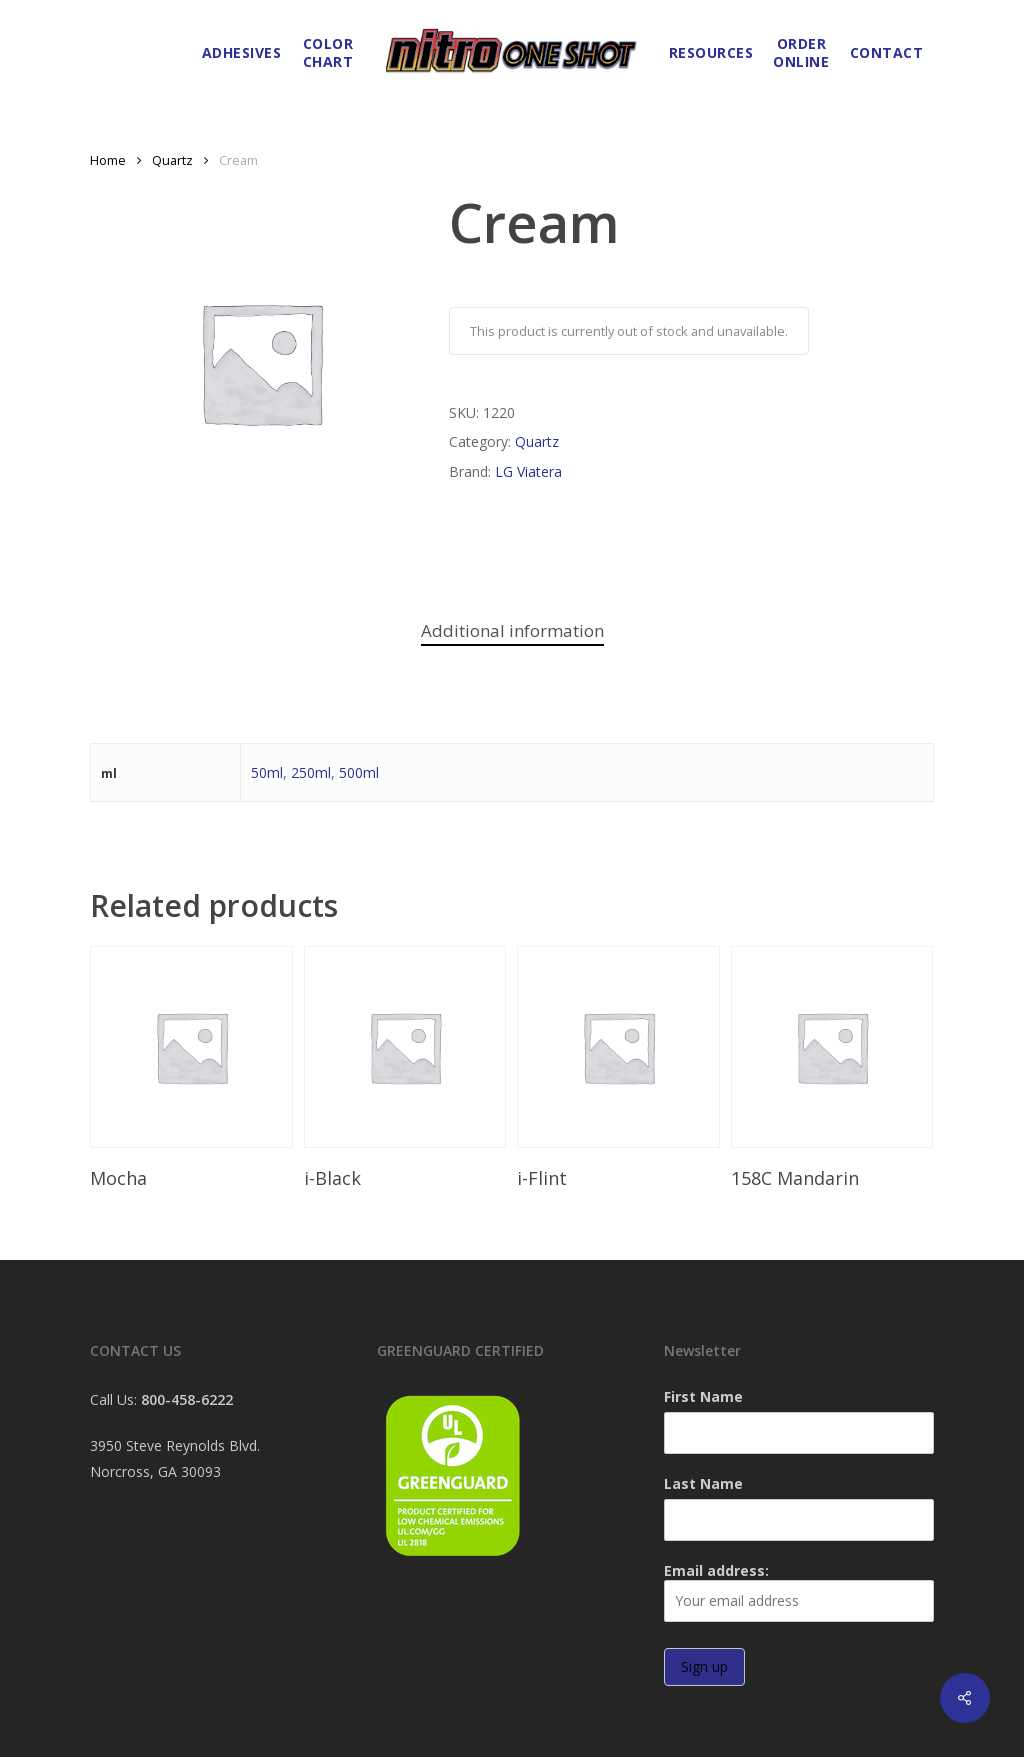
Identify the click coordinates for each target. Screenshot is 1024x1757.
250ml (311, 772)
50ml (267, 772)
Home (108, 160)
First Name (703, 1396)
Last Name (703, 1483)
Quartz (172, 160)
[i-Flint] (618, 1047)
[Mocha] (191, 1047)
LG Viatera (528, 471)
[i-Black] (405, 1047)
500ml (359, 772)
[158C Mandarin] (832, 1047)
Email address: (799, 1591)
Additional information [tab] (512, 630)
